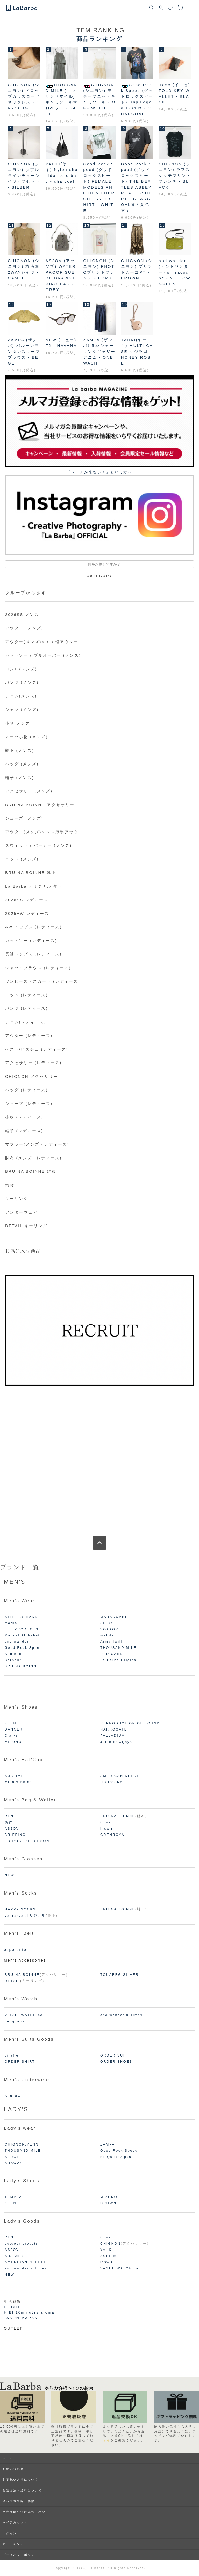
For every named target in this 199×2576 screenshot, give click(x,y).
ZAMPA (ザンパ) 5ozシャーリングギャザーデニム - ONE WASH (99, 351)
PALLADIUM (112, 1736)
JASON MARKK (21, 2318)
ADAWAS (14, 2163)
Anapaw (13, 2096)
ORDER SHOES (116, 2061)
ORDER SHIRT (20, 2061)
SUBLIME (14, 1776)
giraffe (12, 2055)
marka (11, 1623)
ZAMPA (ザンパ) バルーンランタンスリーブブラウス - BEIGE (24, 351)
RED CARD (111, 1654)
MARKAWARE (114, 1617)
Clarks (11, 1736)
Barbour (13, 1660)
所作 (9, 1822)
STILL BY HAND (21, 1617)
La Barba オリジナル (25, 1915)
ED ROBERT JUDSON (27, 1841)
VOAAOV (109, 1629)
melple (107, 1635)
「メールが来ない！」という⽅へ (99, 472)
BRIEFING (15, 1835)
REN (9, 1816)
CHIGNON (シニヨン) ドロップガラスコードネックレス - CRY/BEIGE (24, 96)
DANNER (14, 1729)
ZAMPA (107, 2144)
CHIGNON (110, 2243)
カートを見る (13, 2543)
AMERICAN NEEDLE (121, 1776)
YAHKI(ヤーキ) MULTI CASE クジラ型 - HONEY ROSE (137, 351)
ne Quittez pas (115, 2157)
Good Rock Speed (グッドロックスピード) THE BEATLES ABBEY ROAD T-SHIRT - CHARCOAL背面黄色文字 (136, 187)
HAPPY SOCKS (20, 1909)
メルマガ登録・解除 (19, 2501)
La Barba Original (119, 1660)
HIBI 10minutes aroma (29, 2312)
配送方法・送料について (22, 2490)
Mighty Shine (18, 1782)
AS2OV (12, 1828)
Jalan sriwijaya (116, 1742)
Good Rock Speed (23, 1648)
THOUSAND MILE (118, 1648)
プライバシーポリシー (20, 2554)
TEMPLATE (16, 2197)
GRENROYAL (113, 1835)
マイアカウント (15, 2522)
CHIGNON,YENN (22, 2144)
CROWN (108, 2203)
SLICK (106, 1623)
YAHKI (106, 2250)
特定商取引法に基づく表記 (24, 2511)
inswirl (107, 1828)
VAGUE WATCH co (24, 2015)
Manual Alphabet (22, 1635)
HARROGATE (113, 1729)
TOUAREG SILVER (119, 1975)
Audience (14, 1654)
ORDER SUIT (114, 2055)
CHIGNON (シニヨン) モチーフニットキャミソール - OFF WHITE (99, 96)
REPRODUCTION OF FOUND (130, 1723)
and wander (17, 1641)
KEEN (11, 1723)
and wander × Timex (121, 2015)
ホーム (8, 2458)
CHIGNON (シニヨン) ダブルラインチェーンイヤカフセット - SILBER (24, 175)
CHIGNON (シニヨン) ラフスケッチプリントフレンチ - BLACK (175, 175)
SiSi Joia (14, 2256)
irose (105, 1822)
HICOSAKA (111, 1782)
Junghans (15, 2021)
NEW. (10, 1875)
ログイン (10, 2533)
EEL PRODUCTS (22, 1629)
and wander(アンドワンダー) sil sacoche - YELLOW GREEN (174, 272)
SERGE (12, 2157)
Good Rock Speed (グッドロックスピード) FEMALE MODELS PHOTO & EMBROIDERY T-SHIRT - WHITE (99, 187)
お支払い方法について (20, 2479)
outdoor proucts (21, 2243)
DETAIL (12, 1981)
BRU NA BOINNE (22, 1666)
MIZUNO (13, 1742)
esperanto (15, 1950)
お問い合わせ (13, 2468)
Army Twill (111, 1641)
